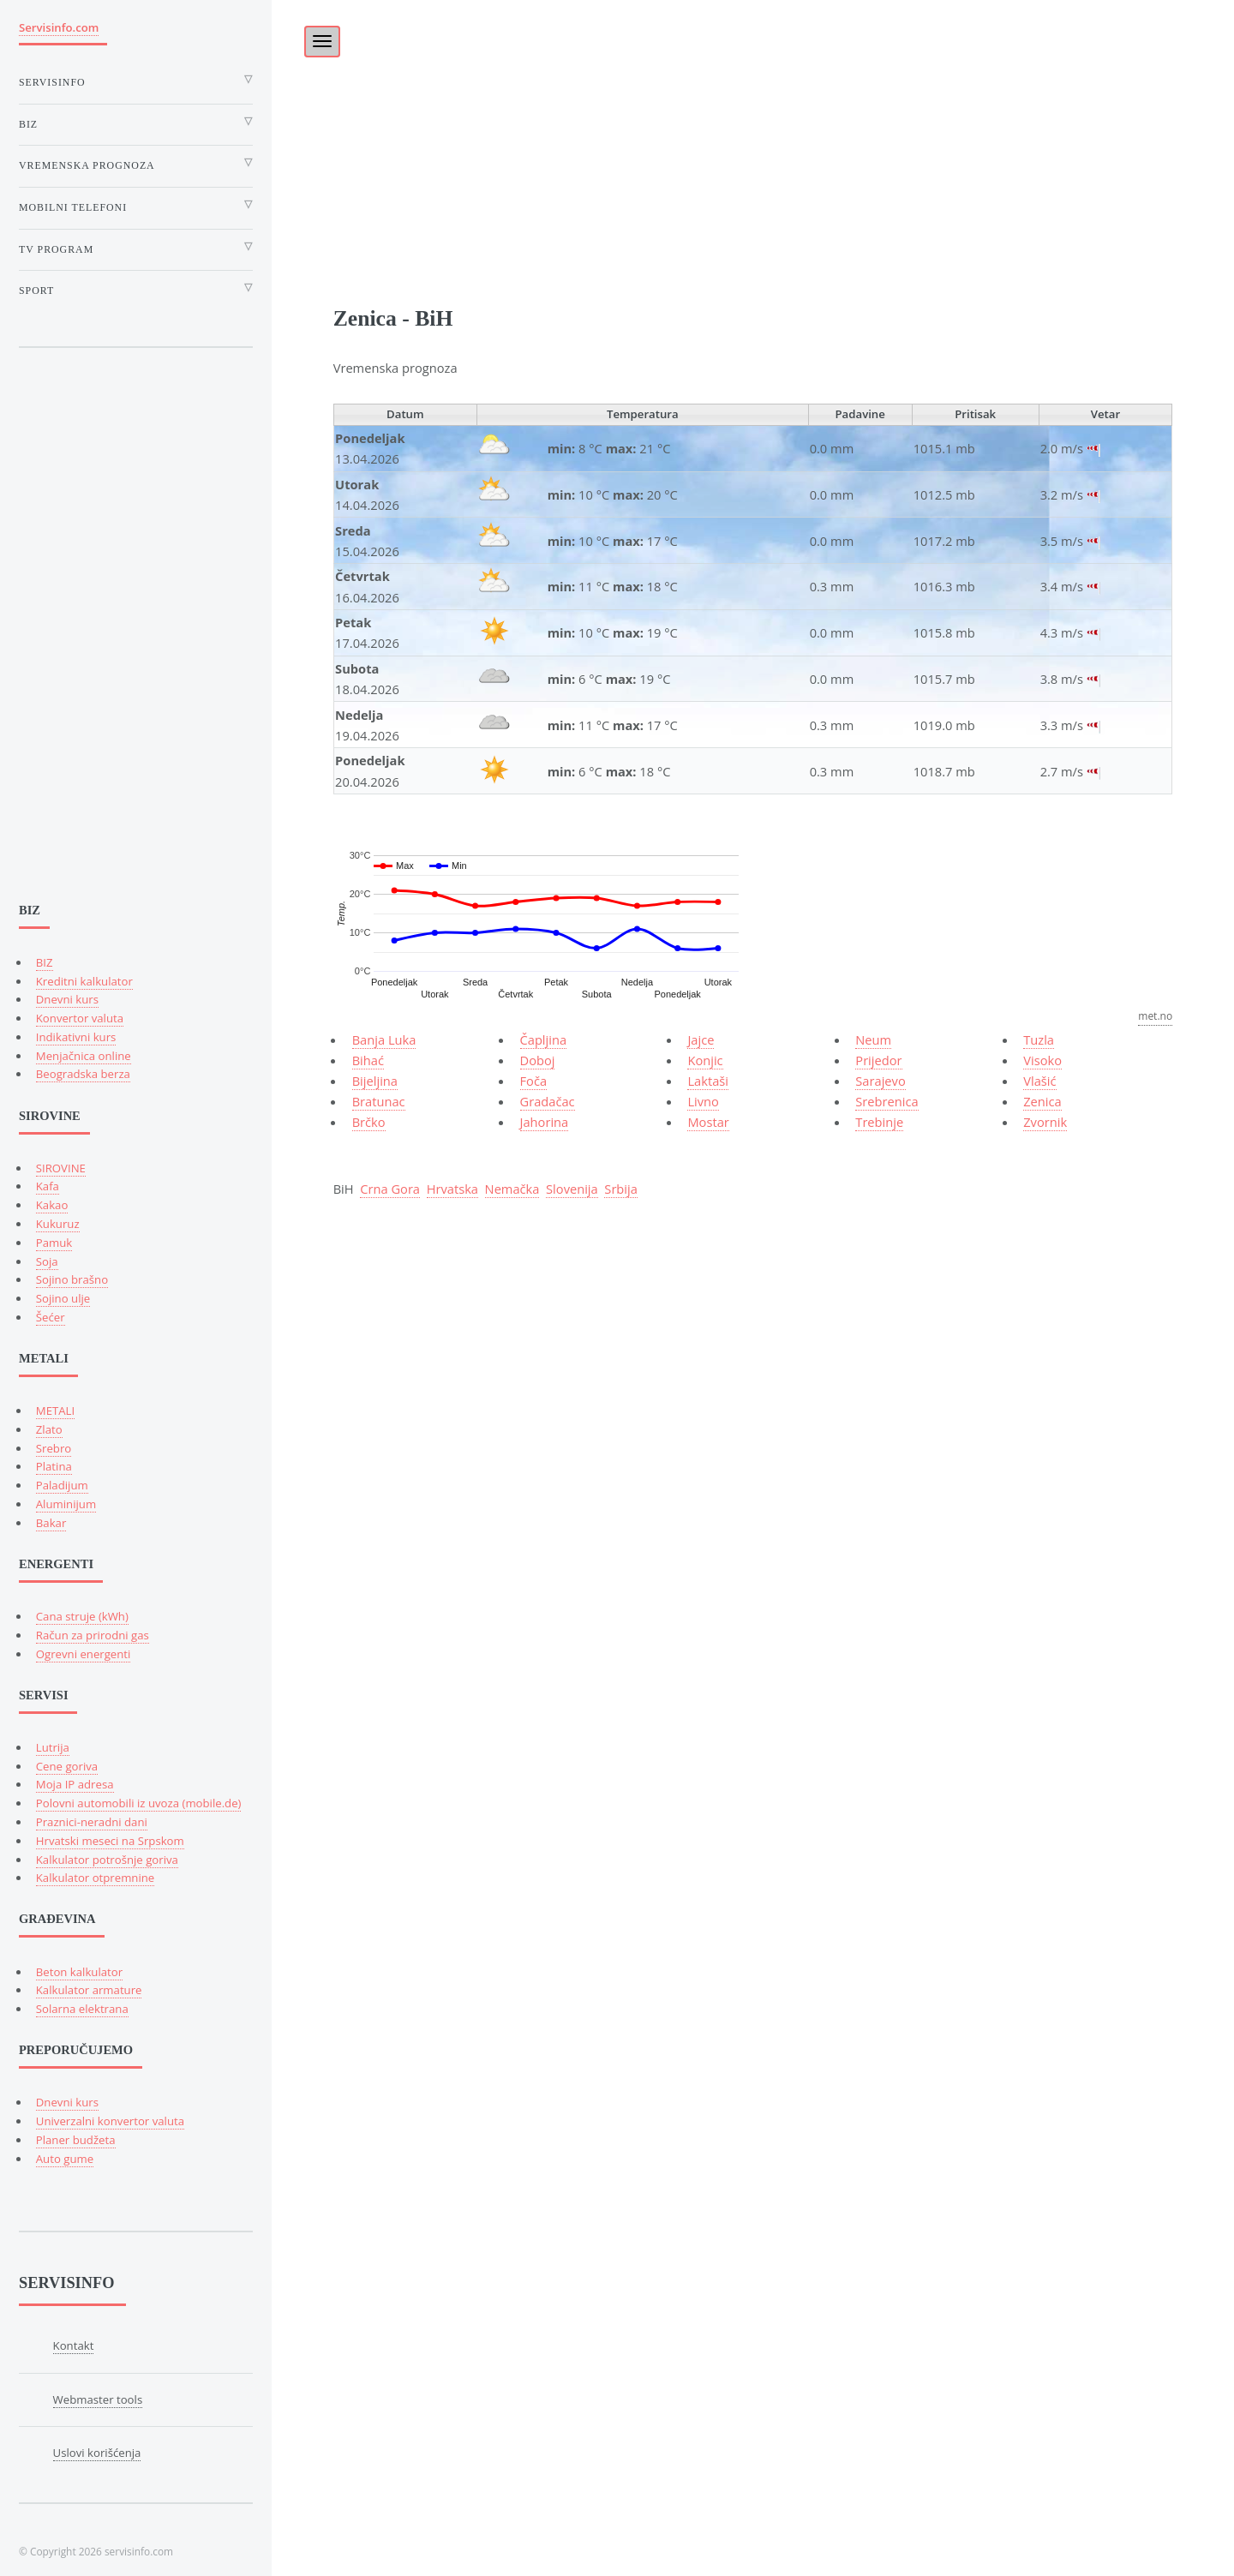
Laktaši (707, 1080)
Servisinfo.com (59, 27)
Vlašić (1039, 1080)
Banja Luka (384, 1039)
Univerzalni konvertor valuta (110, 2121)
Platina (54, 1466)
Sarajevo (880, 1080)
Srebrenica (886, 1101)
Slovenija (572, 1188)
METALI (55, 1410)
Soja (47, 1261)
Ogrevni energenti (83, 1654)
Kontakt (73, 2345)
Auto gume (64, 2158)
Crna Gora (390, 1188)
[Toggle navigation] (322, 41)
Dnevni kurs (67, 999)
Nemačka (512, 1188)
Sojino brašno (72, 1279)
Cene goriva (67, 1766)
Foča (534, 1080)
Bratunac (378, 1101)
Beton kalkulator (79, 1972)
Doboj (537, 1060)
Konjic (704, 1060)
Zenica (1042, 1101)
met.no (1155, 1016)
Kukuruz (58, 1223)
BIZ (44, 962)
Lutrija (52, 1747)
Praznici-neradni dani (91, 1822)
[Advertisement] (752, 120)
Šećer (50, 1317)
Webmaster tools (98, 2399)
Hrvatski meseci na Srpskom (110, 1840)
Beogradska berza (83, 1073)
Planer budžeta (76, 2140)
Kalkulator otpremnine (95, 1877)
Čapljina (543, 1039)
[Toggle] (313, 35)
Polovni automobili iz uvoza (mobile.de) (139, 1803)
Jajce (700, 1039)
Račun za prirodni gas (92, 1635)
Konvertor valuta (79, 1018)
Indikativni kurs (76, 1037)
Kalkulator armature (89, 1990)
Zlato (49, 1429)
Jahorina (544, 1121)
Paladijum (62, 1485)
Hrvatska (452, 1188)
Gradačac (547, 1101)
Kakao (52, 1205)
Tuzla (1038, 1039)
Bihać (368, 1060)
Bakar (51, 1523)
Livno (702, 1101)
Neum (873, 1039)
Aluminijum (66, 1504)
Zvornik (1045, 1121)
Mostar (707, 1121)
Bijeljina (375, 1080)
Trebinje (879, 1121)
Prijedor (878, 1060)
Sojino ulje (63, 1298)
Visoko (1042, 1060)
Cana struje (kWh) (82, 1616)
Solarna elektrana (82, 2008)
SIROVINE (61, 1168)
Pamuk (54, 1242)
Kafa (47, 1186)
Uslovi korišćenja (97, 2452)
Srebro (53, 1448)
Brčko (369, 1121)
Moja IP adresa (75, 1784)
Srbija (621, 1188)
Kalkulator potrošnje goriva (107, 1859)
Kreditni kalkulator (84, 981)
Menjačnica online (83, 1055)
